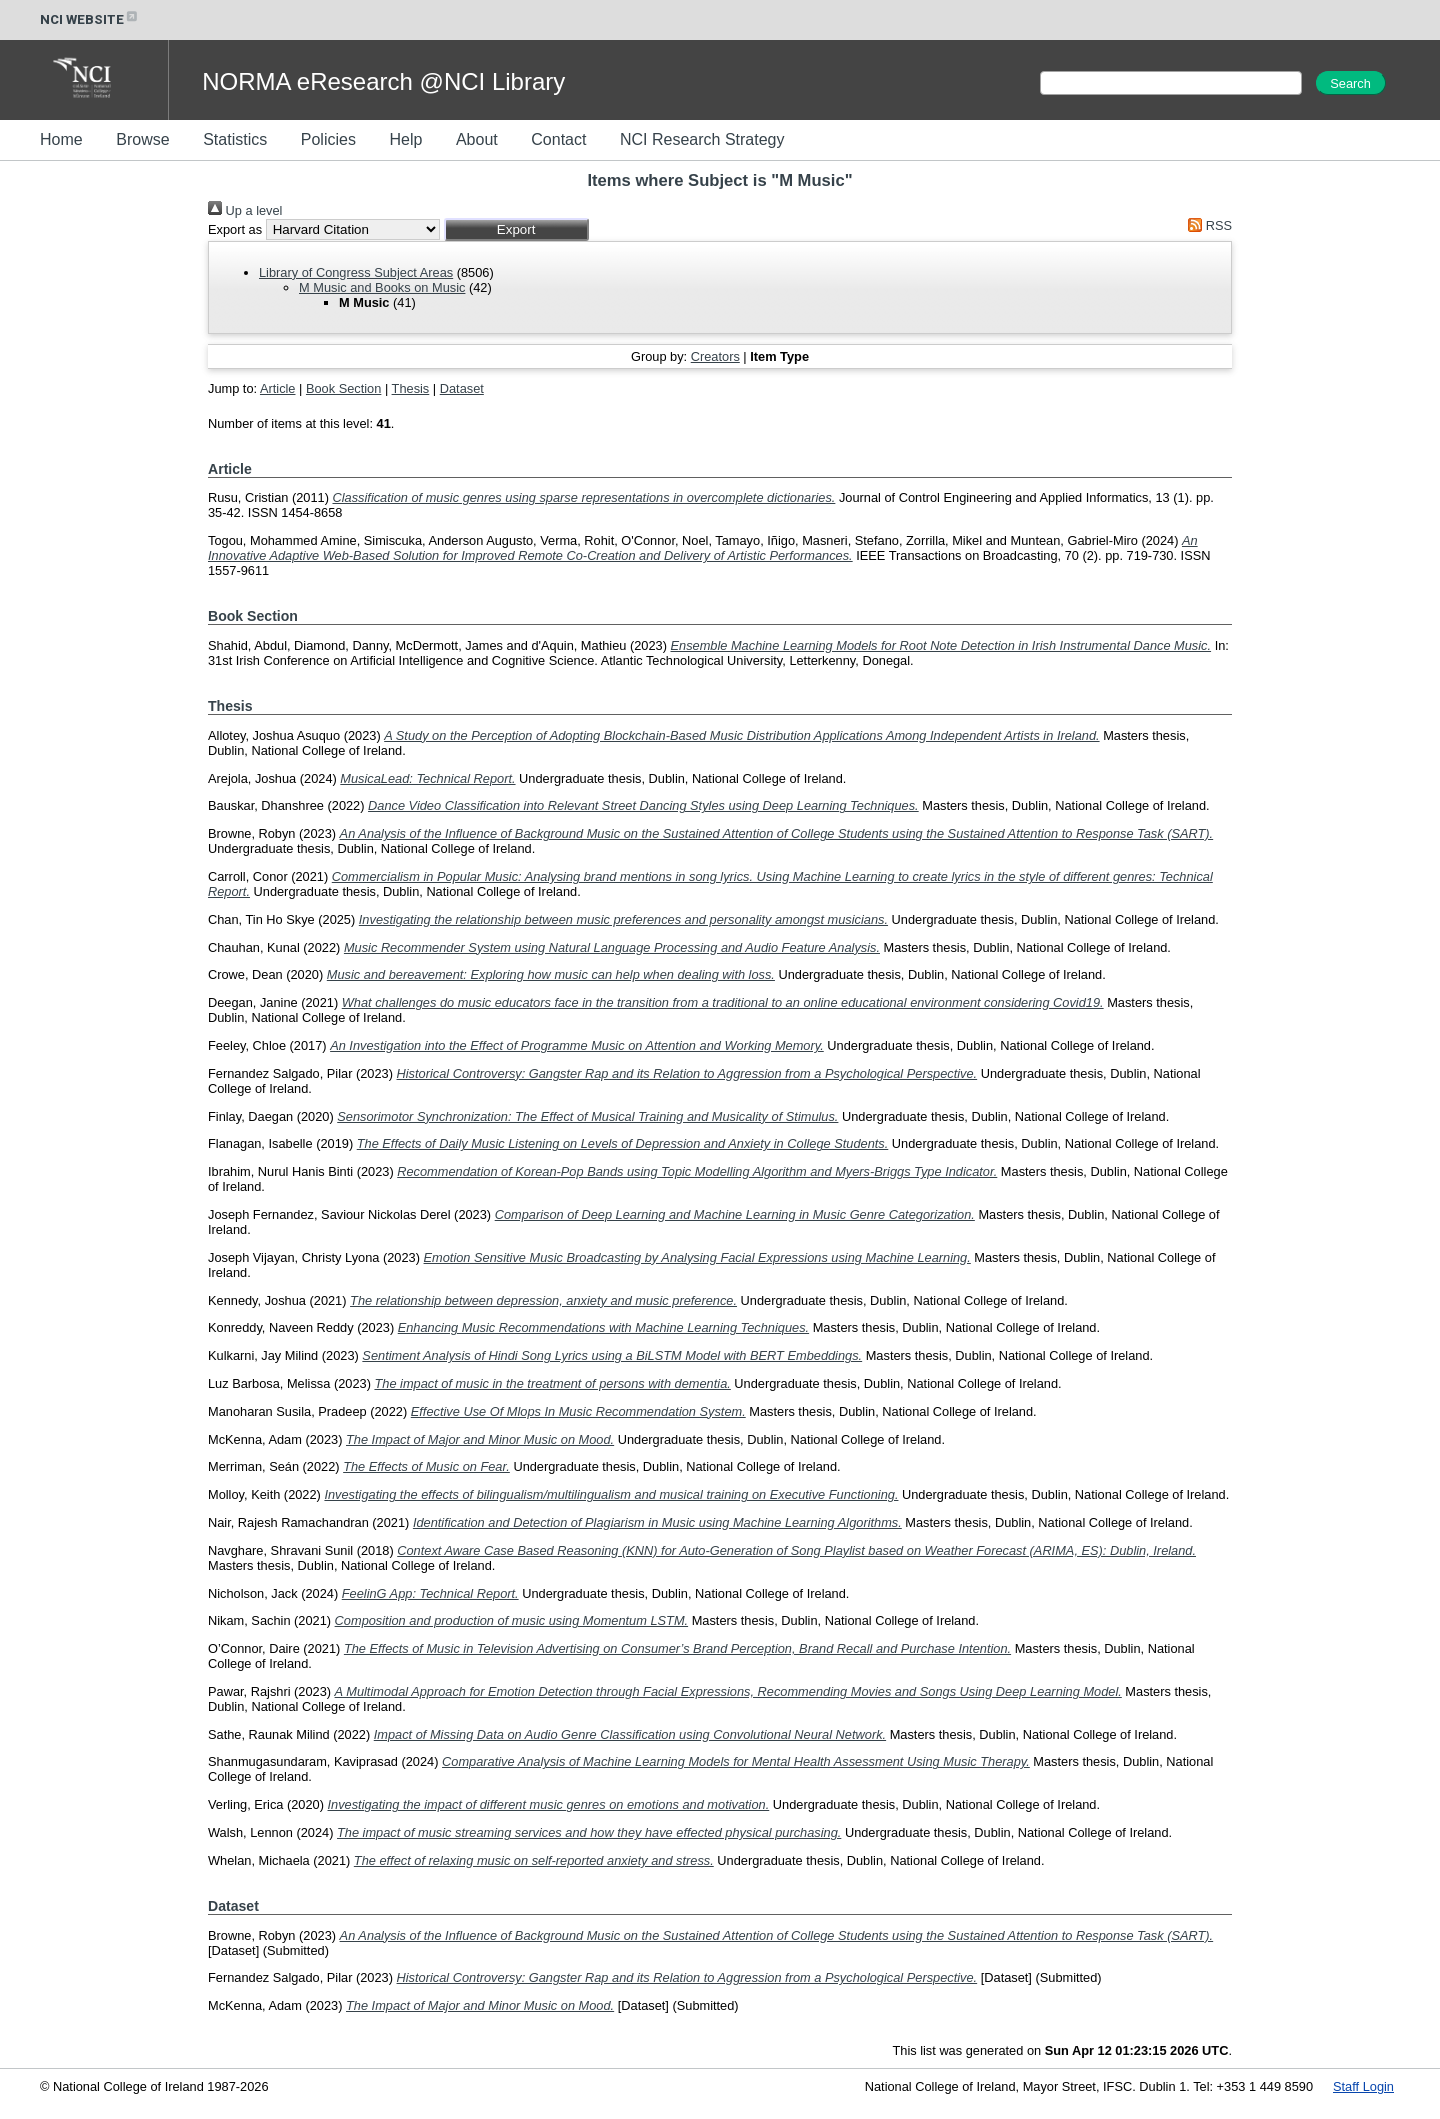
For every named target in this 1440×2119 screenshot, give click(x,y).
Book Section (343, 388)
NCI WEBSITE (90, 19)
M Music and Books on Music (382, 287)
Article (278, 388)
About (477, 139)
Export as (235, 229)
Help (405, 139)
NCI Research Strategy (702, 139)
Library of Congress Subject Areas (356, 272)
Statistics (235, 139)
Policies (328, 139)
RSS (1207, 225)
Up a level (245, 210)
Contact (558, 139)
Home (61, 139)
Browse (142, 139)
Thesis (411, 388)
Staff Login (1363, 2086)
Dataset (462, 388)
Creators (715, 356)
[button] (516, 229)
